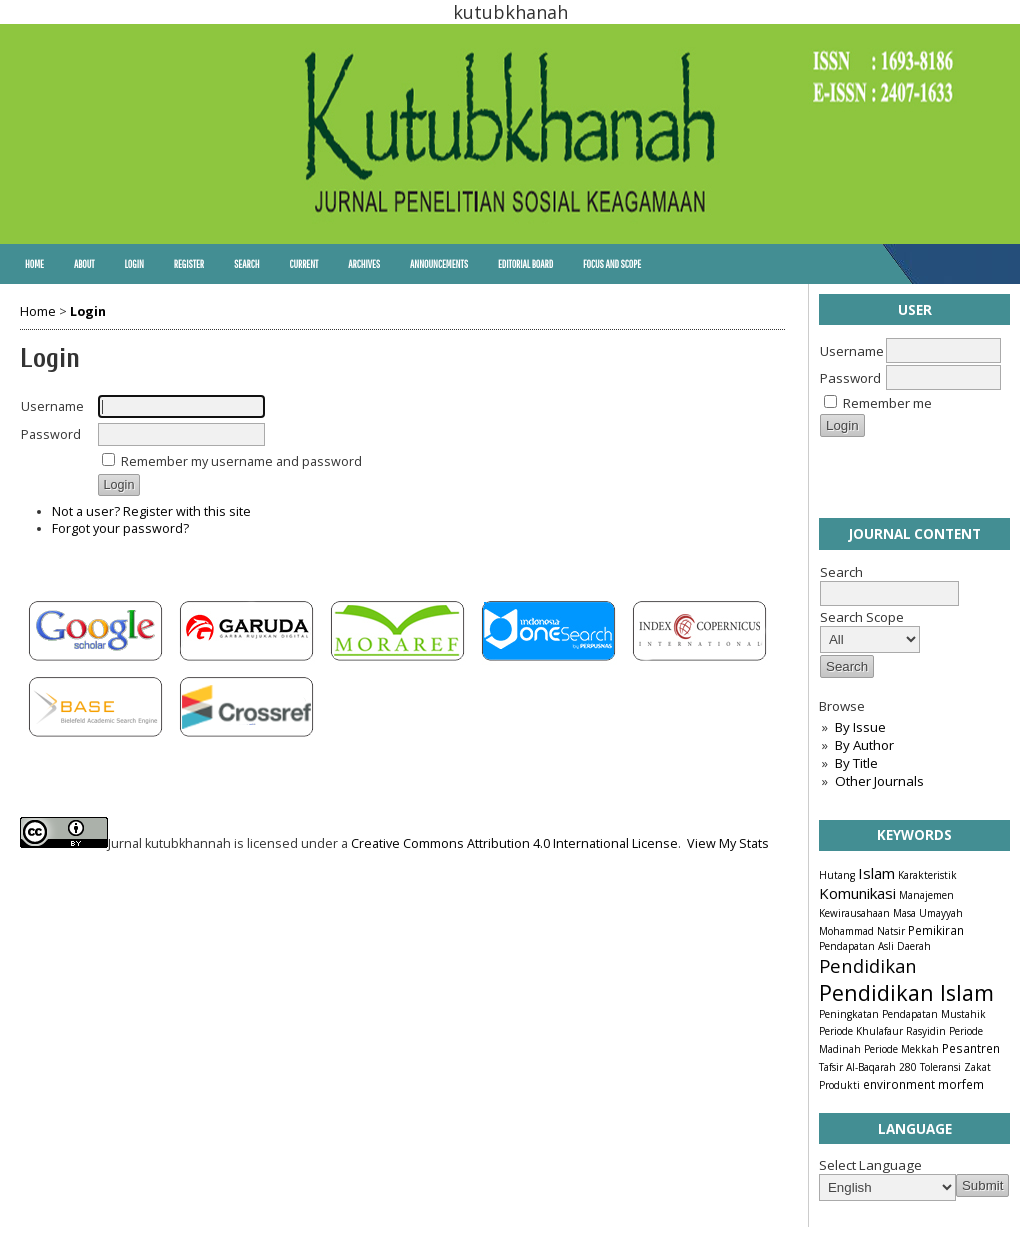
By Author (864, 745)
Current (303, 264)
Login (133, 264)
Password (850, 378)
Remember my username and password (241, 461)
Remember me (887, 403)
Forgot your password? (120, 528)
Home (34, 264)
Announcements (439, 264)
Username (852, 351)
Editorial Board (525, 264)
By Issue (860, 727)
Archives (364, 264)
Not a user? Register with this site (151, 511)
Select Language (870, 1165)
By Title (856, 763)
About (84, 264)
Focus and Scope (612, 264)
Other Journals (879, 781)
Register (189, 264)
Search (246, 264)
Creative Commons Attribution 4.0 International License (514, 843)
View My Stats (728, 843)
